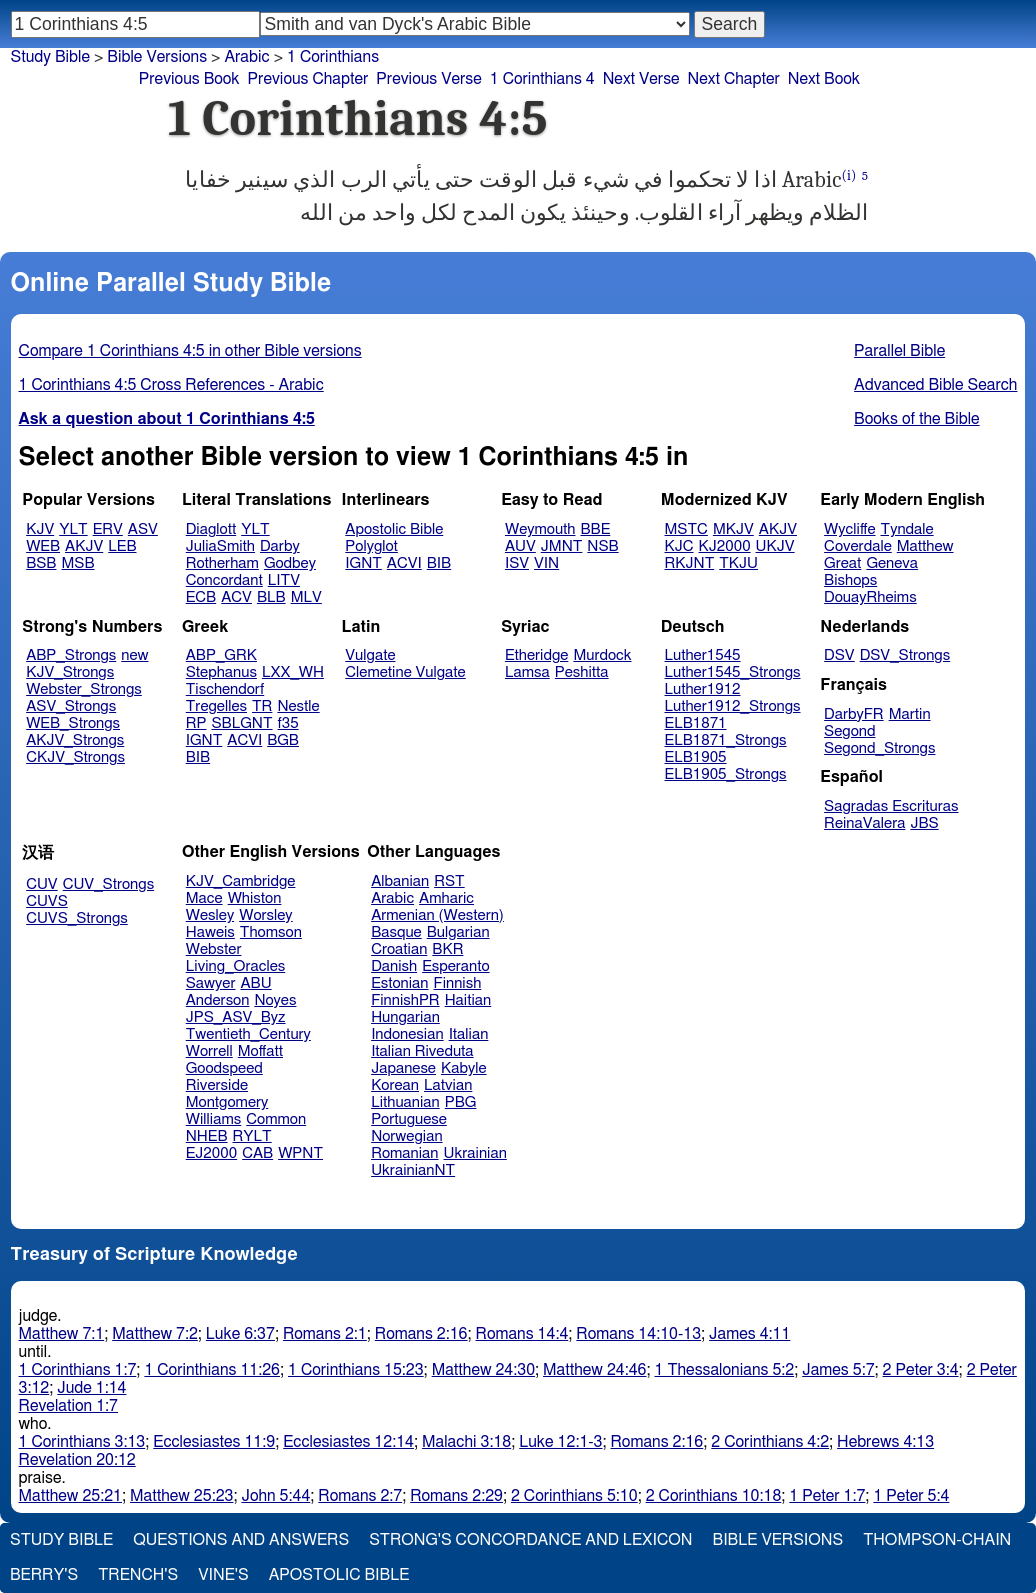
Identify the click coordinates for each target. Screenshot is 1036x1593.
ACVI (404, 563)
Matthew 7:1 (62, 1334)
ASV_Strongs (71, 706)
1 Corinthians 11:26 (212, 1370)
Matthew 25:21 (70, 1496)
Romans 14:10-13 (638, 1334)
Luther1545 (703, 655)
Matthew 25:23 (181, 1496)
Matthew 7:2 (155, 1334)
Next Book (824, 79)
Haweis (210, 932)
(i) (849, 175)
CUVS (47, 901)
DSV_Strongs (905, 655)
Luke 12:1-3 (560, 1442)
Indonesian (407, 1034)
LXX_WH (293, 672)
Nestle (298, 706)
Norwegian (406, 1136)
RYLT (251, 1136)
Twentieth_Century (248, 1034)
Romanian (404, 1153)
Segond (849, 731)
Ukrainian (475, 1153)
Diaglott (211, 529)
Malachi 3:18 (466, 1442)
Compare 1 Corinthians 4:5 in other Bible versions (190, 351)
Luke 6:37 (240, 1334)
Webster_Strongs (84, 689)
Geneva (892, 563)
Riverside (217, 1085)
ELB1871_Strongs (726, 740)
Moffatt (260, 1051)
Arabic (246, 57)
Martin (910, 714)
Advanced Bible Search (935, 385)
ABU (255, 983)
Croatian (399, 949)
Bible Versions (157, 57)
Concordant (224, 580)
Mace (204, 898)
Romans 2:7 (360, 1496)
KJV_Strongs (70, 672)
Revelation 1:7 (68, 1406)
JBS (924, 823)
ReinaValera (864, 823)
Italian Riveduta (422, 1051)
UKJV (775, 546)
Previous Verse (428, 79)
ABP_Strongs (71, 655)
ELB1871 (696, 723)
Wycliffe (849, 529)
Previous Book (189, 79)
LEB (122, 546)
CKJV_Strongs (75, 757)
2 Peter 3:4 (921, 1370)
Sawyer (211, 983)
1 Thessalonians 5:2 (725, 1370)
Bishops (850, 580)
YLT (73, 529)
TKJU (738, 563)
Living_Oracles (236, 966)
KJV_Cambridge (241, 881)
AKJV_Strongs (75, 740)
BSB (41, 563)
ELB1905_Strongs (726, 774)
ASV (143, 529)
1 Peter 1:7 (827, 1496)
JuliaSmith (220, 546)
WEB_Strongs (73, 723)
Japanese (403, 1068)
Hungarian (405, 1017)
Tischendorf (225, 689)
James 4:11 (749, 1334)
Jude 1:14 (91, 1388)
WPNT (300, 1153)
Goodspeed (224, 1068)
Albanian (400, 881)
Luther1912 (703, 689)
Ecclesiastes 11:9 (214, 1442)
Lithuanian (405, 1102)
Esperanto (456, 966)
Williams (214, 1119)
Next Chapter (734, 79)
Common (276, 1119)
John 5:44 (275, 1496)
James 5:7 (838, 1370)
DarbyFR (854, 714)
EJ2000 (211, 1153)
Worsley (265, 915)
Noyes (275, 1000)
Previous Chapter (308, 79)
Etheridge (536, 655)
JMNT (562, 546)
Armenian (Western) (437, 915)
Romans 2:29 (456, 1496)
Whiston (255, 898)
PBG (461, 1102)
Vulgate (370, 655)
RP (196, 723)
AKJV (84, 546)
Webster (214, 949)
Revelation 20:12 (77, 1460)
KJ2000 (725, 546)
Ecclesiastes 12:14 (348, 1442)
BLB (271, 597)
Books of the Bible (917, 419)
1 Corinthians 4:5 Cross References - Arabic (171, 385)
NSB (602, 546)
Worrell (209, 1051)
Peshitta (582, 672)
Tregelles (216, 706)
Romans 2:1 (325, 1334)
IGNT (363, 563)
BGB (283, 740)
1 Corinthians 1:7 (78, 1370)
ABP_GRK (221, 655)
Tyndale (907, 529)
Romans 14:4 (522, 1334)
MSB (77, 563)
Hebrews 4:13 (885, 1442)
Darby (280, 546)
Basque (396, 932)
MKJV (733, 529)
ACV (236, 597)
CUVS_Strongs (77, 918)
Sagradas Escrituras (891, 806)
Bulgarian (458, 932)
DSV (839, 655)
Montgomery (227, 1102)
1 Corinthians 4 (542, 79)
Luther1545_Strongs (733, 672)
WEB (43, 546)
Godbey (290, 563)
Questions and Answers (241, 1540)
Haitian (468, 1000)
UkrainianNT (413, 1170)
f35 (288, 723)
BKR (447, 949)
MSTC (686, 529)
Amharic (446, 898)
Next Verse (641, 79)
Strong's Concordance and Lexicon (530, 1540)
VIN (546, 563)
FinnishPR (405, 1000)
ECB (201, 597)
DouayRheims (870, 597)
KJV (40, 529)
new (134, 655)
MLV (306, 597)
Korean (395, 1085)
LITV (284, 580)
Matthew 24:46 (594, 1370)
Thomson (271, 932)
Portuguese (409, 1119)
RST (449, 881)
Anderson (218, 1000)
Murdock (602, 655)
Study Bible (50, 57)
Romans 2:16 (421, 1334)
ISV (517, 563)
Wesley (210, 915)
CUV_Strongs (108, 884)
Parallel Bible (899, 351)
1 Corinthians (333, 57)
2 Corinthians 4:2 (770, 1442)
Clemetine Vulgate (405, 672)
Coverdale (858, 546)
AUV (520, 546)
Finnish (458, 983)
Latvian (448, 1085)
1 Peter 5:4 (911, 1496)
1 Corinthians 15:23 (356, 1370)
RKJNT (690, 563)
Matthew (925, 546)
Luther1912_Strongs (733, 706)
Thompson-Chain (937, 1540)
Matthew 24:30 (483, 1370)
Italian (469, 1034)
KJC (679, 546)
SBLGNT (241, 723)
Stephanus (221, 672)
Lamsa (527, 672)
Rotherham (222, 563)
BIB (439, 563)
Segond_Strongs (879, 748)
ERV (108, 529)
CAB (257, 1153)
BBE (596, 529)
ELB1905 (696, 757)
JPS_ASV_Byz (236, 1017)
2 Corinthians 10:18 (714, 1496)
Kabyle (464, 1068)
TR (262, 706)
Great (842, 563)
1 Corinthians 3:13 (82, 1442)
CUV (42, 884)
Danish (394, 966)
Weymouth (540, 529)
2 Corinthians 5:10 (574, 1496)
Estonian (399, 983)
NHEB (207, 1136)
